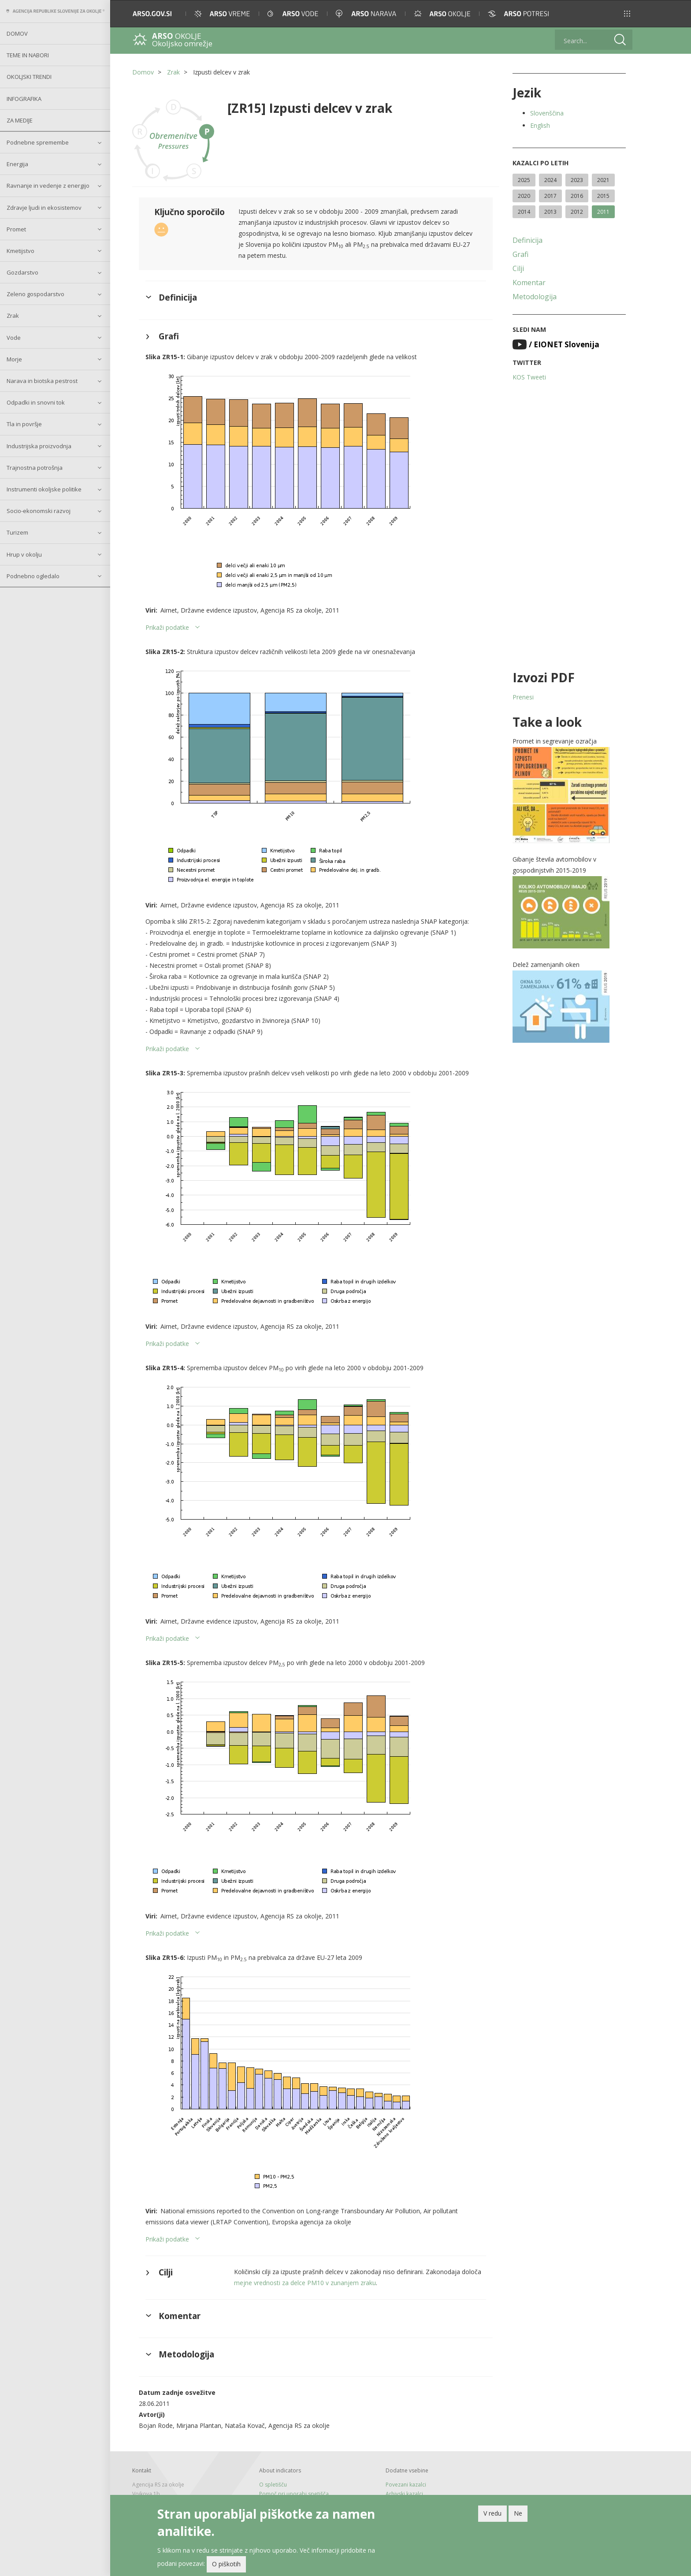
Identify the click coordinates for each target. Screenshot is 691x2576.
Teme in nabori (28, 55)
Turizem (17, 532)
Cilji (518, 268)
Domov (17, 33)
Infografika (24, 99)
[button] (627, 13)
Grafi (520, 254)
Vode (14, 338)
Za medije (20, 120)
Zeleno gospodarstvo (35, 294)
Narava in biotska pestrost (42, 381)
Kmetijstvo (20, 251)
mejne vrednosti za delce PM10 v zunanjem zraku (305, 2283)
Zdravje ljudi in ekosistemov (44, 208)
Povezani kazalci (406, 2484)
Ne (518, 2513)
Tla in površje (24, 424)
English (540, 125)
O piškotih (226, 2564)
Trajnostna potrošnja (35, 468)
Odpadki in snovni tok (36, 402)
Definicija (527, 240)
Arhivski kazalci (404, 2494)
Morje (14, 359)
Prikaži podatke (167, 627)
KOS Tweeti (529, 377)
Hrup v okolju (24, 554)
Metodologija (535, 296)
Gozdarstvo (22, 272)
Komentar (529, 282)
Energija (17, 164)
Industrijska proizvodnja (39, 446)
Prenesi (523, 697)
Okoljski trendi (29, 77)
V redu (492, 2513)
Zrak (13, 316)
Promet (16, 229)
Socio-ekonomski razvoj (39, 511)
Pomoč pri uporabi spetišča (294, 2494)
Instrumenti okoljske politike (44, 489)
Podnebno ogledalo (33, 576)
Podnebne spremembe (38, 142)
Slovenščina (547, 113)
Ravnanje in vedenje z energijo (48, 186)
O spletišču (273, 2484)
